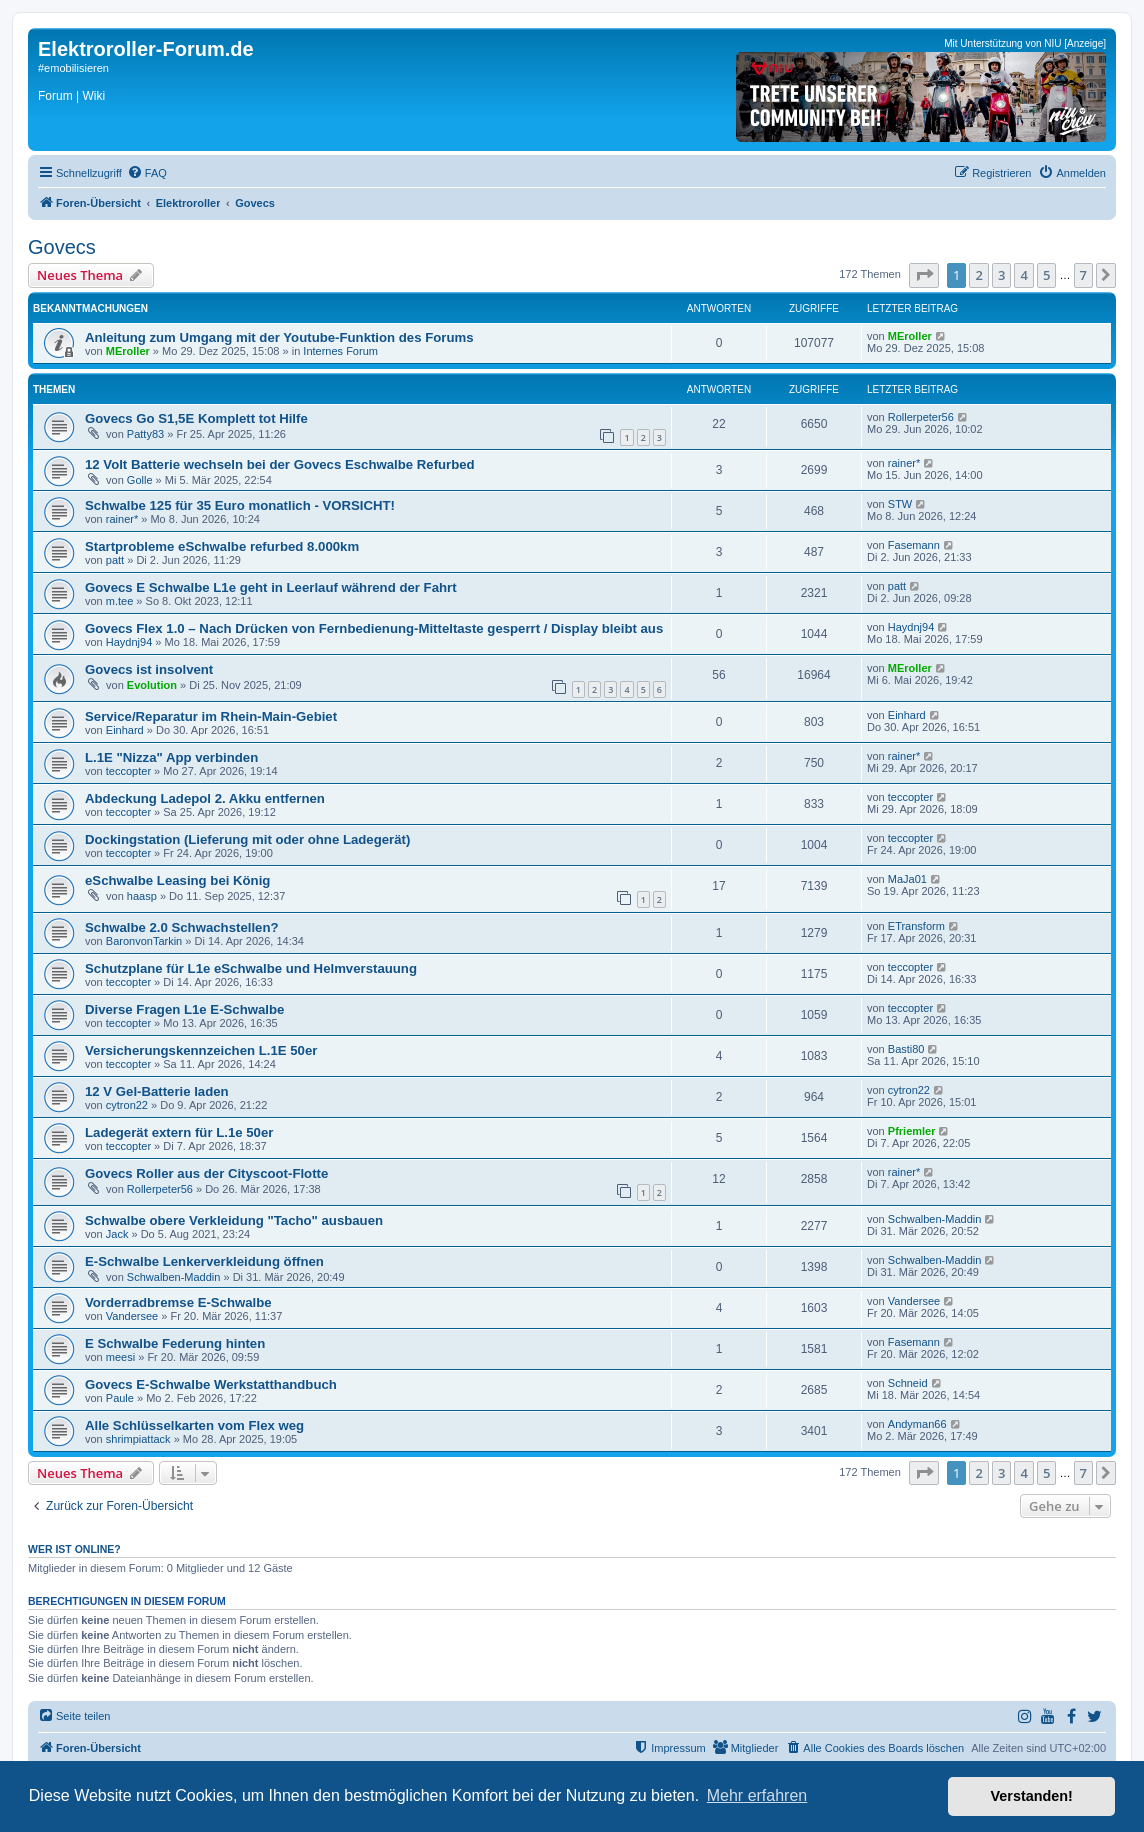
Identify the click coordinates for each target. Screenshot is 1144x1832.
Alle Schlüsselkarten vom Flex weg (194, 1425)
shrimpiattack (138, 1439)
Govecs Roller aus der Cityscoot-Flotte (206, 1173)
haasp (142, 896)
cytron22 (127, 1105)
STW (900, 504)
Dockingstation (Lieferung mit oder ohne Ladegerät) (247, 839)
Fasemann (914, 545)
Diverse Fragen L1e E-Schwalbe (184, 1009)
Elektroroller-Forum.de (146, 49)
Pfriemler (912, 1131)
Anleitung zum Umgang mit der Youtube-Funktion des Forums (279, 337)
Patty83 (145, 434)
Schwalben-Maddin (935, 1219)
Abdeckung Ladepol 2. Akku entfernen (205, 798)
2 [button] (978, 275)
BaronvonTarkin (144, 941)
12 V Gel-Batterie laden (157, 1091)
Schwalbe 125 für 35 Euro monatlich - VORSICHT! (240, 505)
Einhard (125, 730)
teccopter (128, 771)
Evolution (152, 685)
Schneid (908, 1383)
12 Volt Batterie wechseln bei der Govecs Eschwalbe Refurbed (280, 464)
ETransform (916, 926)
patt (115, 560)
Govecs (62, 247)
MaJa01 (907, 879)
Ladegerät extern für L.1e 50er (179, 1132)
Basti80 (906, 1049)
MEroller (128, 351)
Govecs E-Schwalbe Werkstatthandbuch (211, 1384)
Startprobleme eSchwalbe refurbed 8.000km (222, 546)
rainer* (904, 463)
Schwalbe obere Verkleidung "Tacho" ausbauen (234, 1220)
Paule (120, 1398)
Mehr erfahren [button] (757, 1795)
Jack (117, 1234)
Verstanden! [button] (1032, 1796)
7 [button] (1083, 275)
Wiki (93, 96)
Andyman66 (917, 1424)
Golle (140, 480)
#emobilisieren (73, 68)
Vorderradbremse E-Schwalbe (178, 1302)
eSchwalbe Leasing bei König (177, 880)
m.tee (120, 601)
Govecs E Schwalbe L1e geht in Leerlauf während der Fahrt (271, 587)
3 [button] (1001, 275)
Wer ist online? (74, 1549)
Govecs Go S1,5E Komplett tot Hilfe (196, 418)
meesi (120, 1357)
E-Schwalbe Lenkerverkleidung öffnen (204, 1261)
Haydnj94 (129, 642)
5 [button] (1046, 275)
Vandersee (132, 1316)
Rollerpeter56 (921, 417)
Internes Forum (340, 351)
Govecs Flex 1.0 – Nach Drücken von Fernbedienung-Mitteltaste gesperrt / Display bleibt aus (374, 628)
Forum (55, 96)
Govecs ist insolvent (149, 669)
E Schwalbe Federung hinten (175, 1343)
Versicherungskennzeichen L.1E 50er (201, 1050)
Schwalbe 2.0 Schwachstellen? (182, 927)
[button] (924, 275)
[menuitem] (147, 173)
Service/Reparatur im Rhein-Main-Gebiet (211, 716)
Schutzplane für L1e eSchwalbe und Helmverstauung (251, 968)
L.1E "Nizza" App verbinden (171, 757)
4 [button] (1023, 275)
